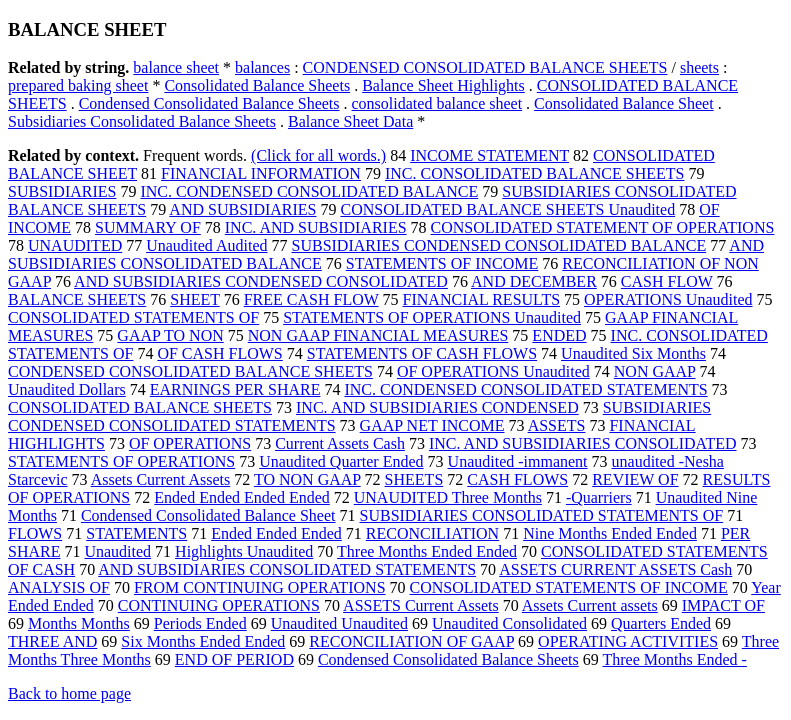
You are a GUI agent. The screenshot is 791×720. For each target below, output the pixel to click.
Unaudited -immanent (518, 461)
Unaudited (117, 551)
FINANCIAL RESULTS (482, 299)
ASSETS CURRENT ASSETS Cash (615, 569)
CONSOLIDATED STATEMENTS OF (133, 317)
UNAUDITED (75, 245)
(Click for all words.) (318, 155)
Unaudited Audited (206, 245)
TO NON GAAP (307, 479)
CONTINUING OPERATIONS (219, 605)
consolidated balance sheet (437, 103)
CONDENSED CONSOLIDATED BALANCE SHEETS (485, 67)
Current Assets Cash (340, 443)
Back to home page (69, 693)
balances (262, 67)
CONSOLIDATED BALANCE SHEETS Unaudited (507, 209)
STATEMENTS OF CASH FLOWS (422, 353)
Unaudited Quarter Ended (341, 461)
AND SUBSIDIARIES (242, 209)
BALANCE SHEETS (77, 299)
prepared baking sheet (78, 85)
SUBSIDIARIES (62, 191)
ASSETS (557, 425)
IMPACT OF (723, 605)
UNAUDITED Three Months (448, 497)
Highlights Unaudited (244, 551)
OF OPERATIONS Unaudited (493, 371)
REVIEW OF (635, 479)
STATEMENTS (136, 533)
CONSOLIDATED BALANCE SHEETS (140, 407)
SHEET (194, 299)
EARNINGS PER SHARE (235, 389)
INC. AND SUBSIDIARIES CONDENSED (437, 407)
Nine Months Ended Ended (610, 533)
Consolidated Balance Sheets (257, 85)
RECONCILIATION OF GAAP (411, 641)
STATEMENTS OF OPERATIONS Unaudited (432, 317)
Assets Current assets (590, 605)
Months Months (79, 623)
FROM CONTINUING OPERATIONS (260, 587)
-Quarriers (599, 497)
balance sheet (176, 67)
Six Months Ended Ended (203, 641)
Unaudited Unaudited (339, 623)
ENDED (559, 335)
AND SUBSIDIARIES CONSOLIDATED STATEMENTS (287, 569)
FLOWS (35, 533)
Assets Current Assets (161, 479)
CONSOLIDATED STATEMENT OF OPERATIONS (603, 227)
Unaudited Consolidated (509, 623)
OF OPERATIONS (190, 443)
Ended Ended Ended (276, 533)
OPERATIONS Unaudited (668, 299)
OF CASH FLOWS (219, 353)
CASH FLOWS (517, 479)
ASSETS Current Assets (421, 605)
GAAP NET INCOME (432, 425)
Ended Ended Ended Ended (242, 497)
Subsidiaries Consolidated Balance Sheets (142, 121)
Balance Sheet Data (350, 121)
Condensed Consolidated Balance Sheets (209, 103)
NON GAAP (655, 371)
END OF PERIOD (234, 659)
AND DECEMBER (534, 281)
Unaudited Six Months (633, 353)
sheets (699, 67)
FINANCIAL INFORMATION (261, 173)
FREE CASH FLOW (311, 299)
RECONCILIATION (432, 533)
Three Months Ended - (675, 659)
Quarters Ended (661, 623)
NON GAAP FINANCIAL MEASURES (378, 335)
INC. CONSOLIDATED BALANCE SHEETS (535, 173)
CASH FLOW (667, 281)
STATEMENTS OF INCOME (442, 263)
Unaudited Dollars (67, 389)
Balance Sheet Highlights (443, 85)
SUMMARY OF (148, 227)
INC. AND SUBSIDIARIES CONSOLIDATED (583, 443)
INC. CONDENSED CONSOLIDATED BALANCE (309, 191)
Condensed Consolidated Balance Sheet (208, 515)
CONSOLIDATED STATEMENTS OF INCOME (569, 587)
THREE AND (52, 641)
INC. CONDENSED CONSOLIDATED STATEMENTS (525, 389)
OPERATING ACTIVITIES (628, 641)
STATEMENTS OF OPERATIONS (121, 461)
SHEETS (414, 479)
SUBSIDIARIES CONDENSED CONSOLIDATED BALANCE (499, 245)
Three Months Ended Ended (427, 551)
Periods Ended (200, 623)
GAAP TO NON (170, 335)
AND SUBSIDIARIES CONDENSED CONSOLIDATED (261, 281)
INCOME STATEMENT (489, 155)
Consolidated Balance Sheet (624, 103)
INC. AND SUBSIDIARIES (316, 227)
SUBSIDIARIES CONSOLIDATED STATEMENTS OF (542, 515)
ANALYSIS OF (59, 587)
